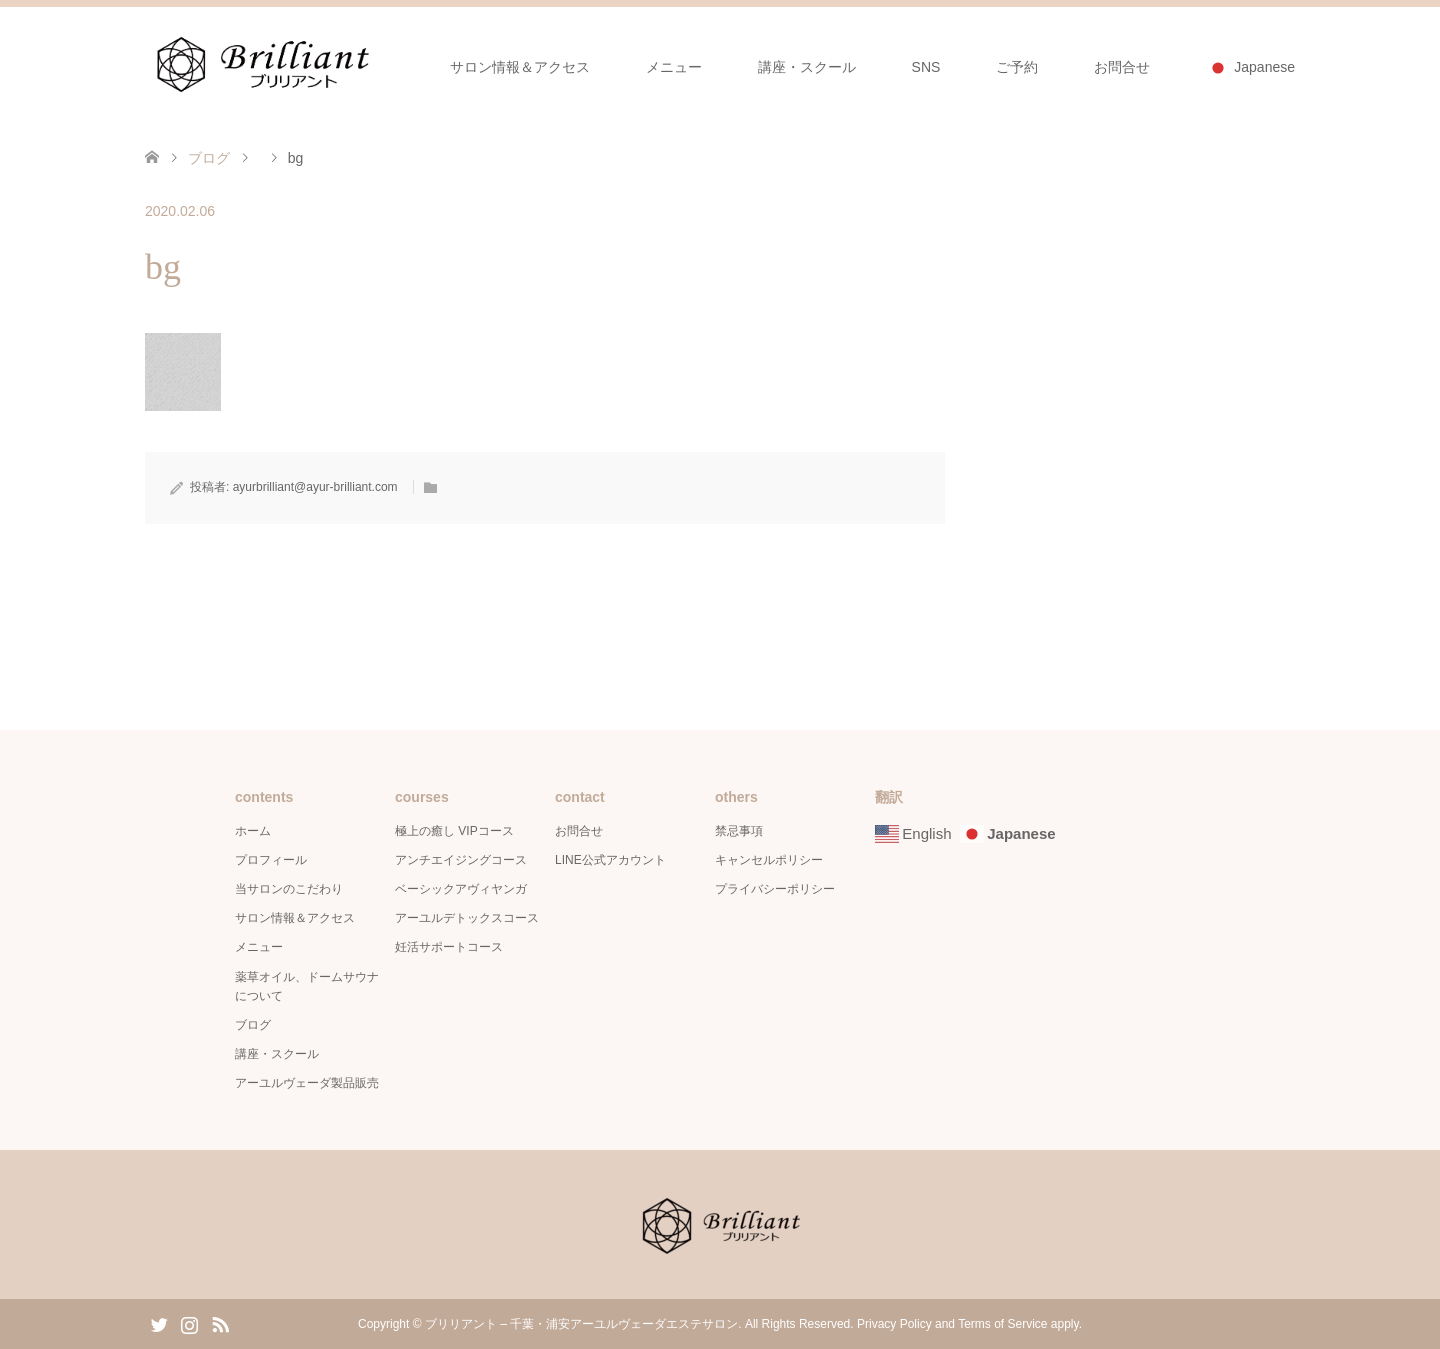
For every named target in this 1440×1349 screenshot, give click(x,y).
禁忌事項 (739, 831)
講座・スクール (807, 67)
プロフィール (271, 860)
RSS (220, 1323)
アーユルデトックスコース (467, 918)
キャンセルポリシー (769, 860)
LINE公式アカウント (610, 860)
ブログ (209, 158)
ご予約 (1017, 67)
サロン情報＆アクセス (520, 67)
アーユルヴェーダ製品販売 (307, 1083)
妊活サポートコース (449, 947)
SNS (926, 67)
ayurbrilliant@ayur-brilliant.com (315, 487)
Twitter (159, 1323)
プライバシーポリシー (775, 889)
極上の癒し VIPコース (454, 831)
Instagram (189, 1323)
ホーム (253, 831)
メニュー (674, 67)
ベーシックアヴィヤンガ (461, 889)
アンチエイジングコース (461, 860)
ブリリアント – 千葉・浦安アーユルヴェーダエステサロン (581, 1324)
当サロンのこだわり (289, 889)
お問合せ (1122, 67)
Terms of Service (1002, 1324)
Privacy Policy (894, 1324)
